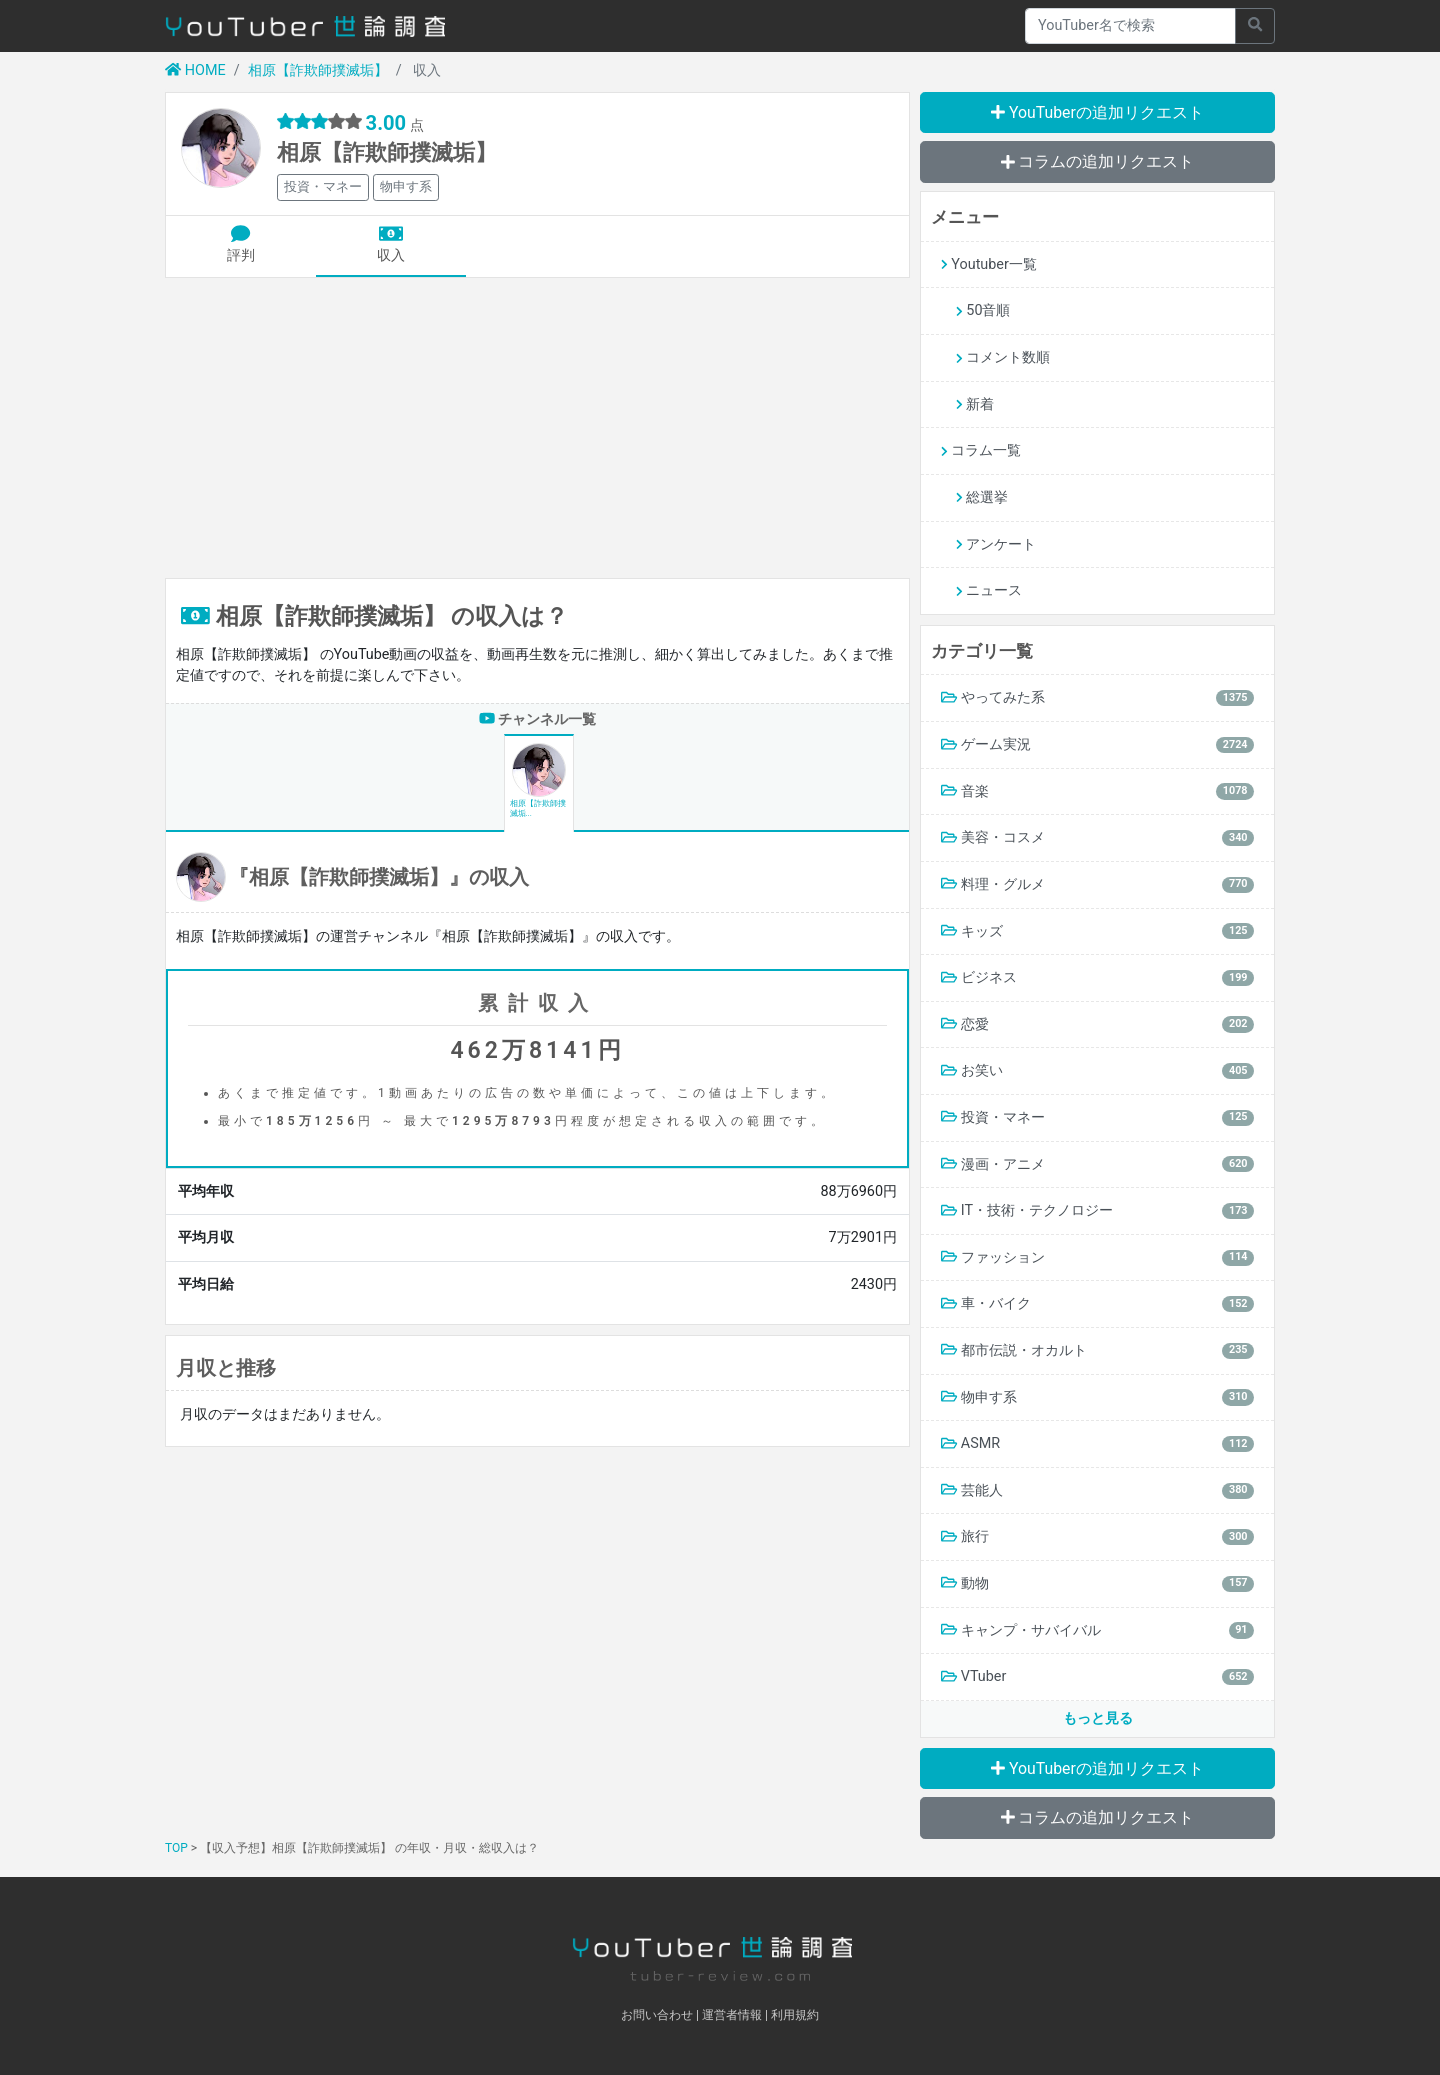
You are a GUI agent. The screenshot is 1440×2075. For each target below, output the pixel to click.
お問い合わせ (657, 2015)
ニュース (989, 590)
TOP (176, 1848)
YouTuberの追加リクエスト (1097, 112)
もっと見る (1098, 1718)
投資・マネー (323, 186)
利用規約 (795, 2015)
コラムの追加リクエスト (1098, 161)
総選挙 (982, 497)
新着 (975, 404)
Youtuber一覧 (989, 264)
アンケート (996, 544)
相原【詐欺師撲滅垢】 (318, 70)
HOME (195, 70)
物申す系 (406, 186)
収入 (391, 245)
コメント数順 (1003, 357)
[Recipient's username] (1130, 26)
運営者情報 (732, 2015)
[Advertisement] (537, 428)
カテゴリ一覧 (982, 651)
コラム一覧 (981, 450)
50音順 (983, 310)
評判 (241, 245)
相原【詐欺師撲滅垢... (538, 780)
